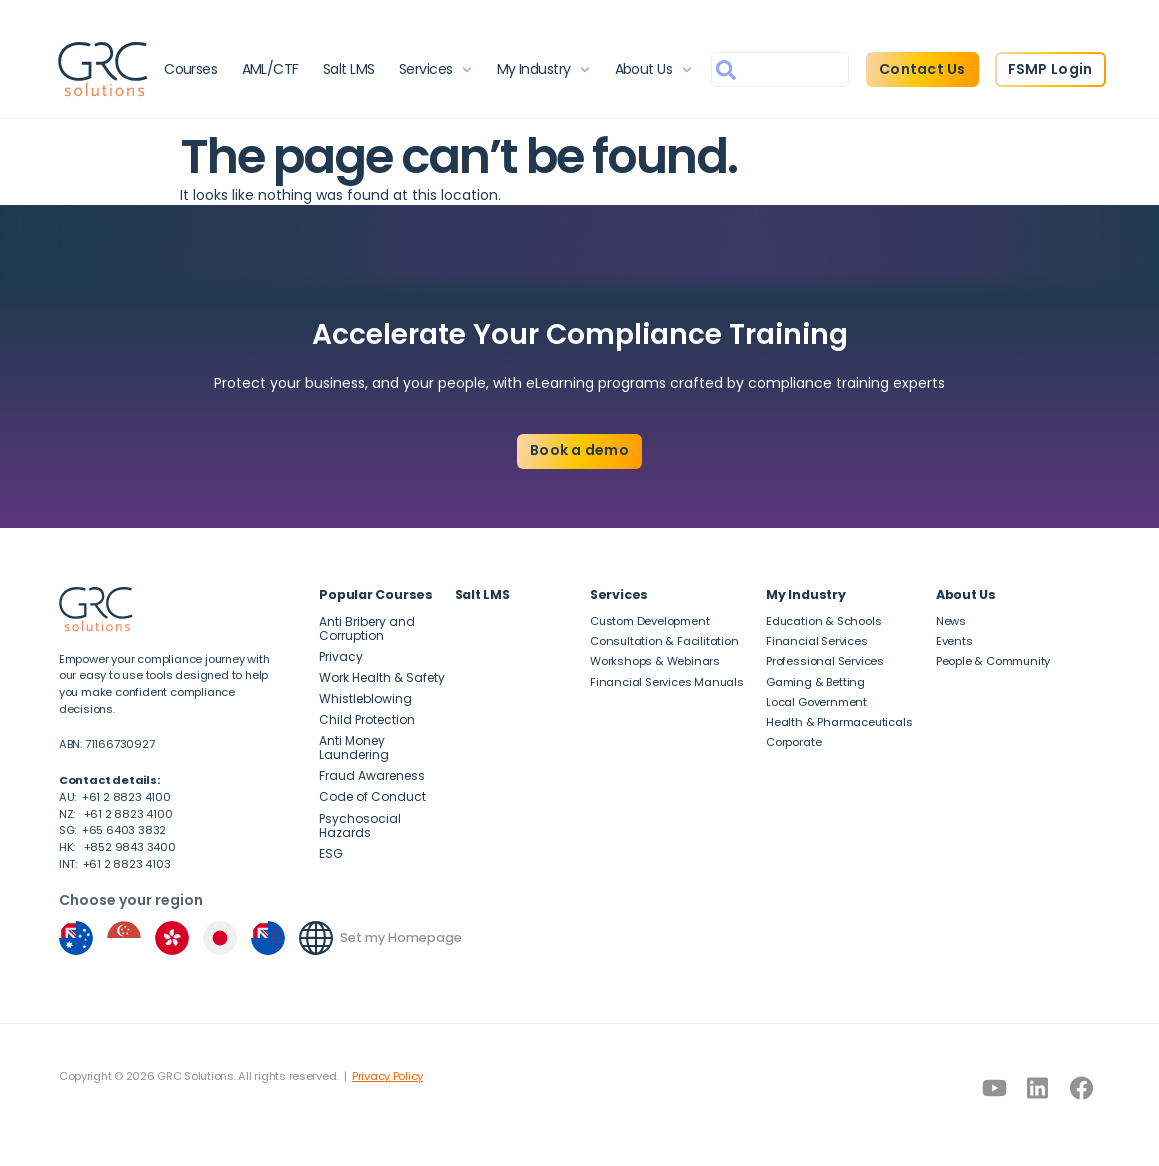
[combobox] (779, 69)
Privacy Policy (387, 1076)
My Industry (543, 70)
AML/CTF (270, 69)
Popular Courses (376, 594)
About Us (652, 70)
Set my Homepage (401, 937)
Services (435, 70)
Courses (191, 69)
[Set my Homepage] (316, 938)
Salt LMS (349, 69)
